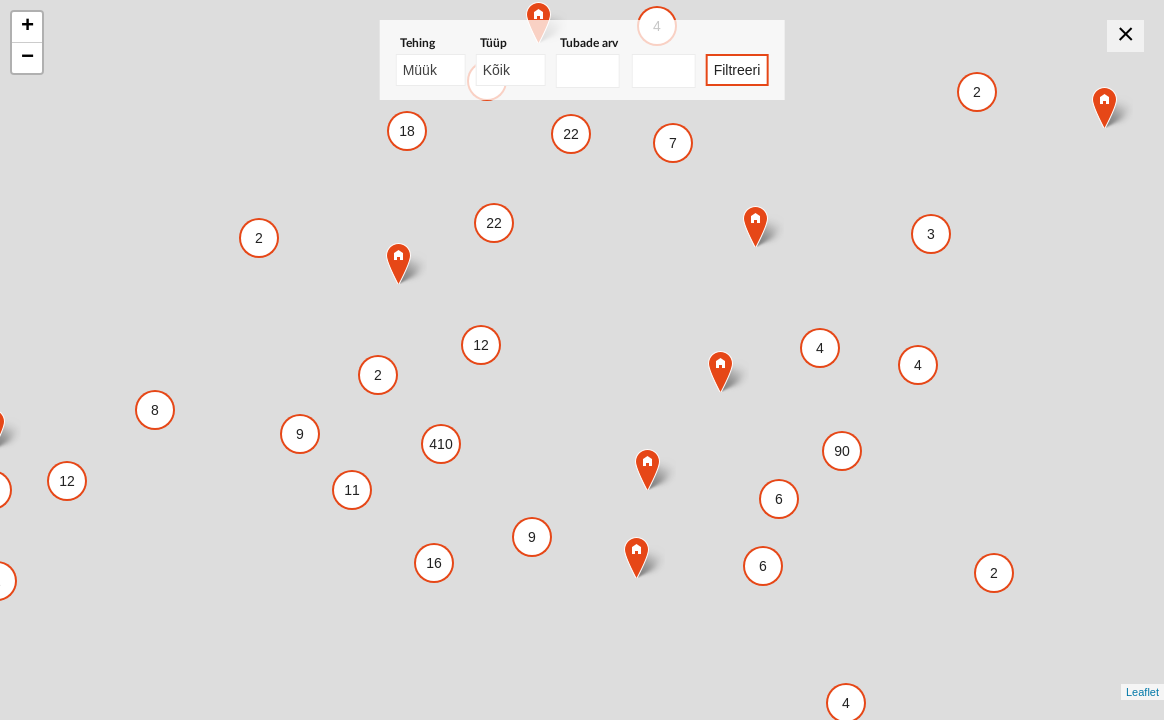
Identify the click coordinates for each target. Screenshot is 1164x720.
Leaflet (1142, 692)
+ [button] (27, 27)
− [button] (27, 58)
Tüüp (493, 43)
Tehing (417, 43)
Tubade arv (589, 43)
